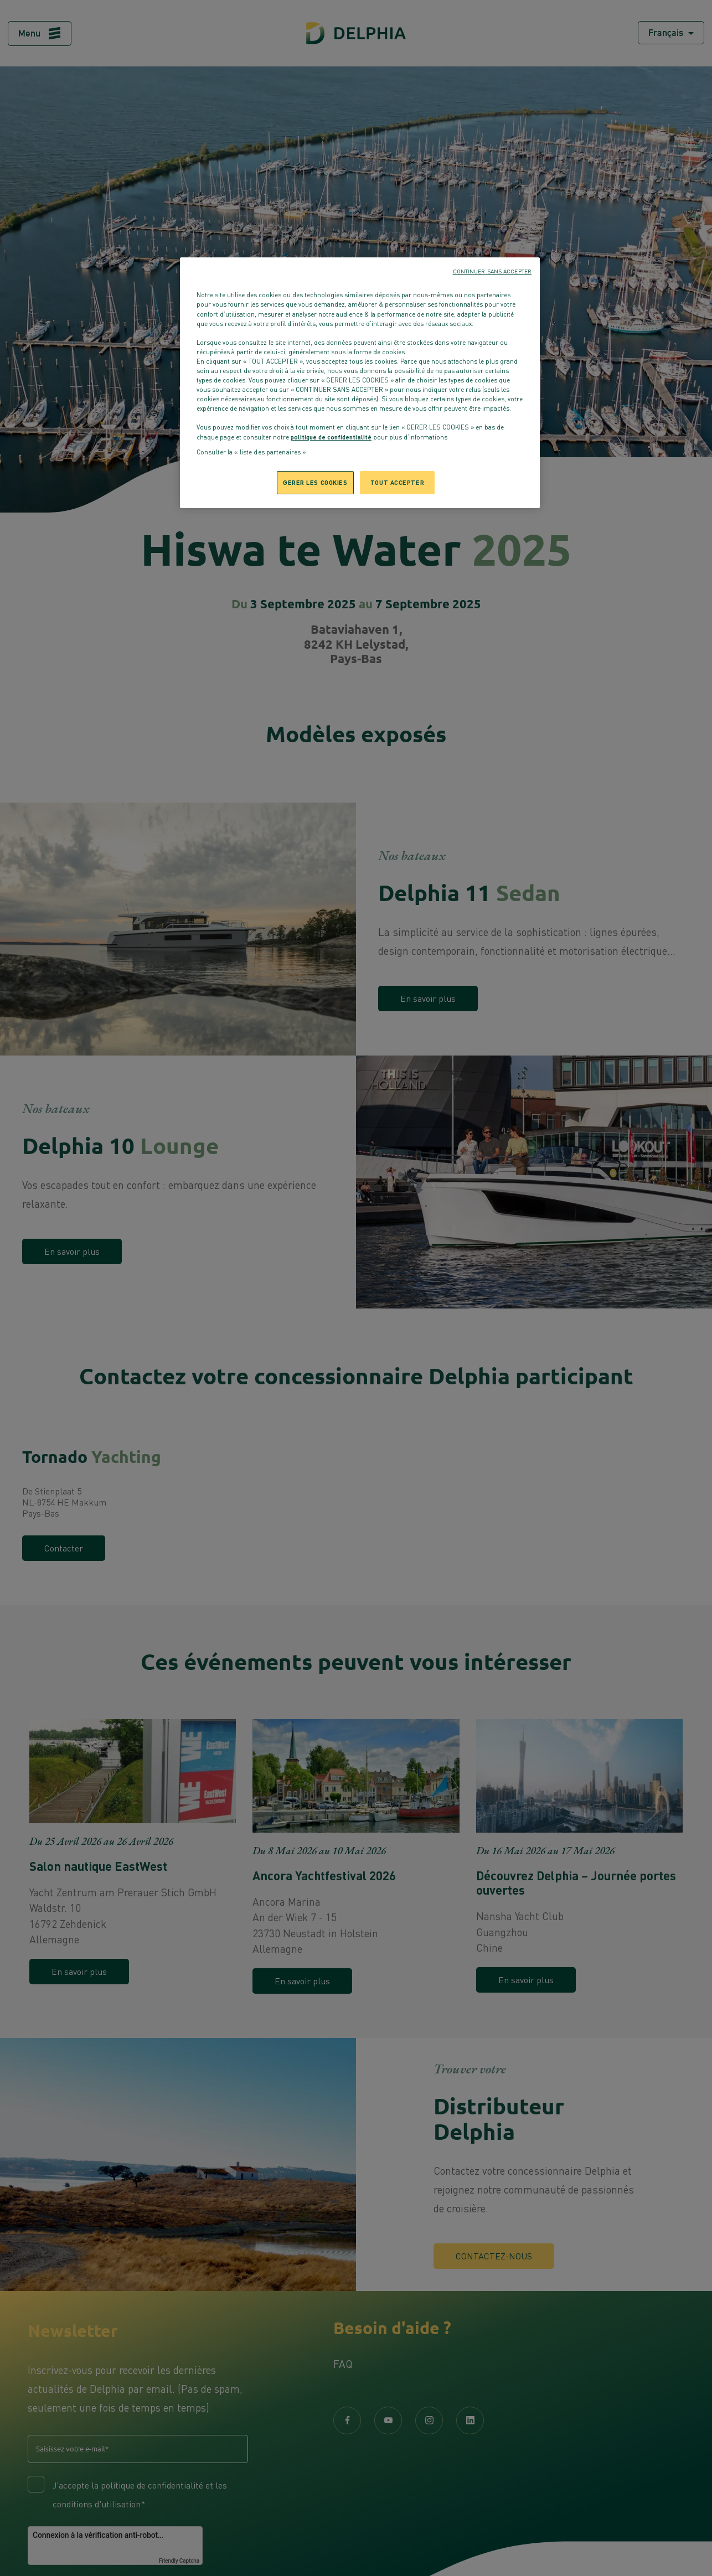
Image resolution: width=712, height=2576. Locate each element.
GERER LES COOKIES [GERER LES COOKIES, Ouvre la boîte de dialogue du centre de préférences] (315, 482)
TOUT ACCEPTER (397, 482)
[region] (360, 382)
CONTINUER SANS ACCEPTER (492, 271)
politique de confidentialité (331, 437)
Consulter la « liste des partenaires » (251, 452)
